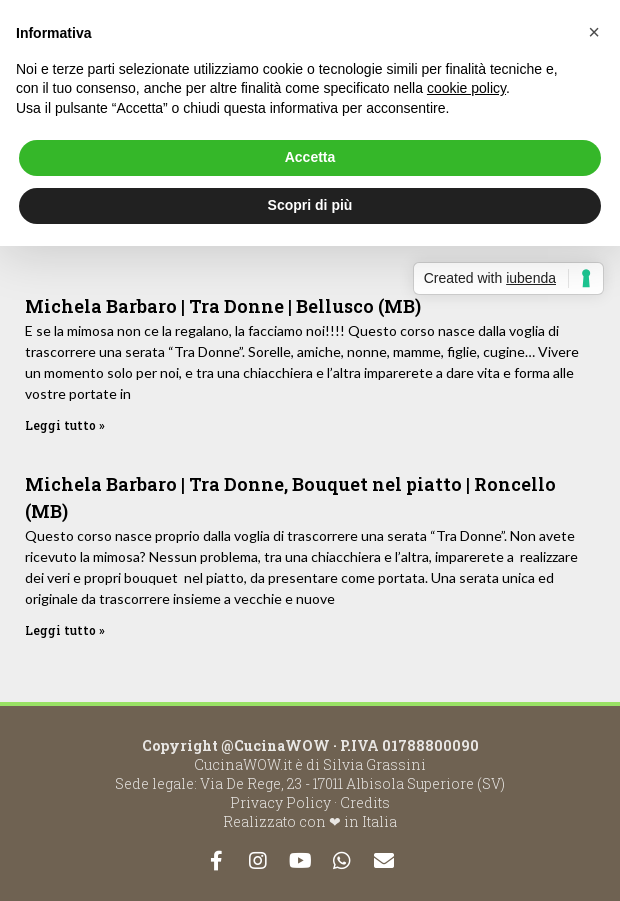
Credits (365, 802)
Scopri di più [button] (310, 205)
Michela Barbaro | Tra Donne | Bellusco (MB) (223, 306)
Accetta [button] (310, 157)
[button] (594, 32)
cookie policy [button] (466, 88)
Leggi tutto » (65, 425)
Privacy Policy (280, 802)
